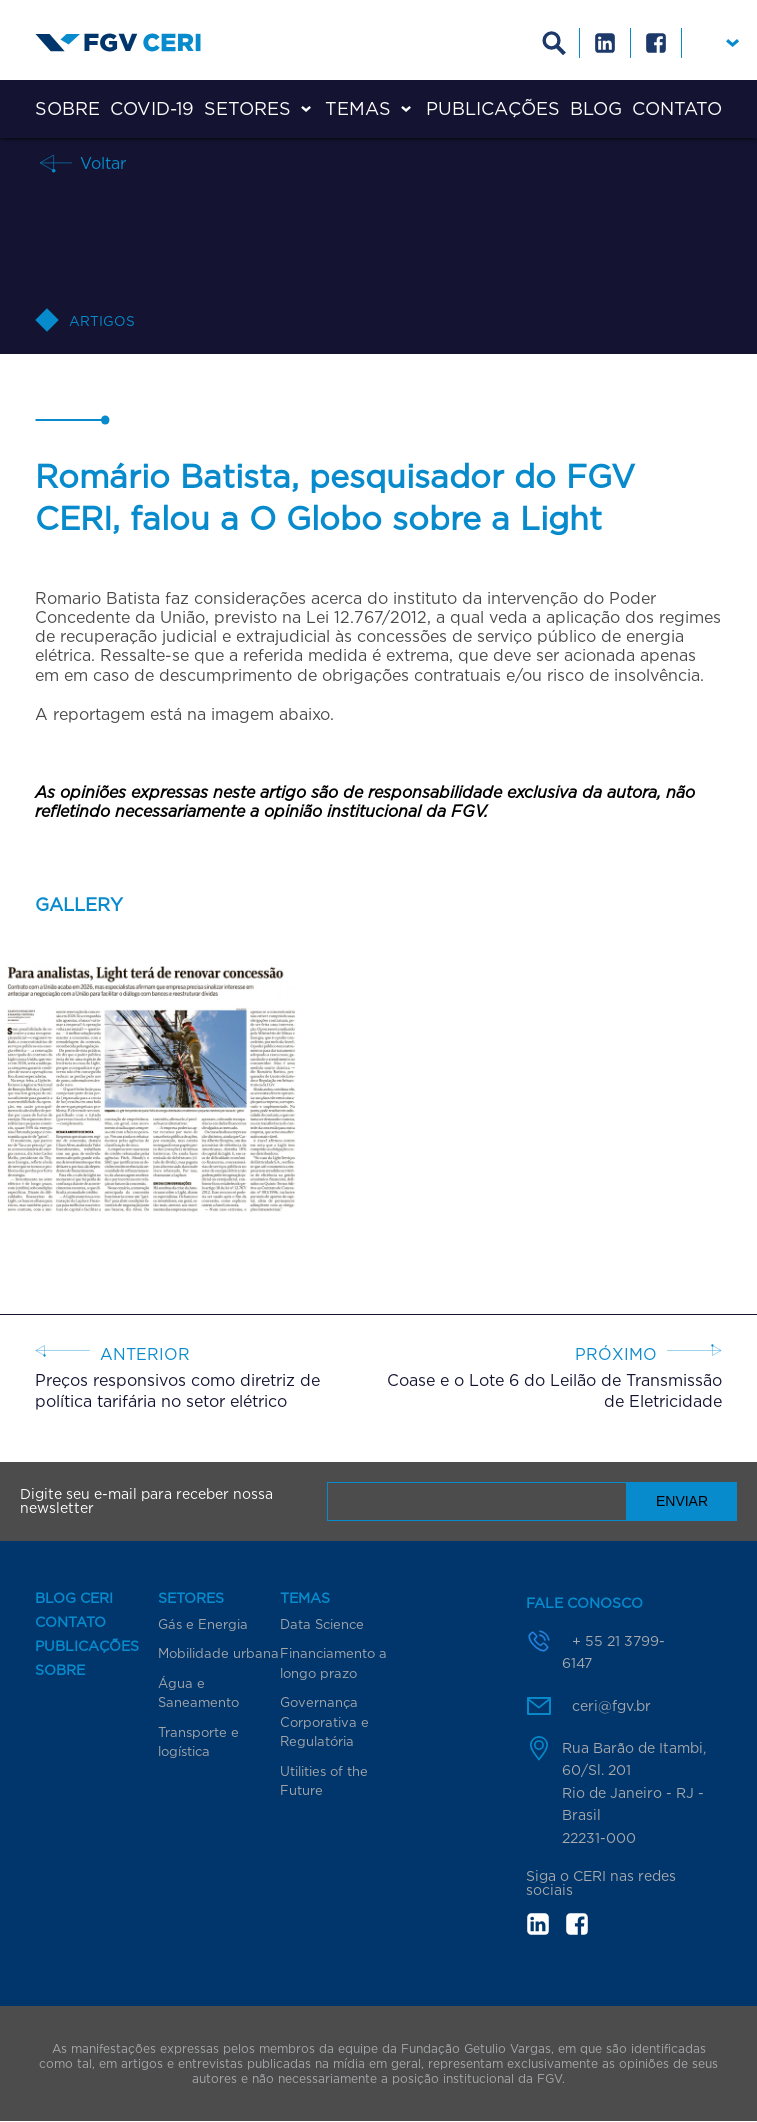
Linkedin (605, 43)
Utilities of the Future (324, 1781)
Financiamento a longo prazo (333, 1663)
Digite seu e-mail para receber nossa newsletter (146, 1501)
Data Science (322, 1624)
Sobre (67, 108)
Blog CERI (74, 1598)
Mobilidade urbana (218, 1653)
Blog (596, 108)
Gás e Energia (203, 1624)
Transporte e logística (198, 1742)
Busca (554, 43)
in (538, 1924)
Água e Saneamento (198, 1693)
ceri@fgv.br (611, 1705)
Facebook (656, 43)
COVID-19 (152, 108)
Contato (677, 108)
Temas (358, 108)
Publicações (493, 108)
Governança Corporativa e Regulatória (324, 1721)
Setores (247, 108)
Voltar (100, 162)
